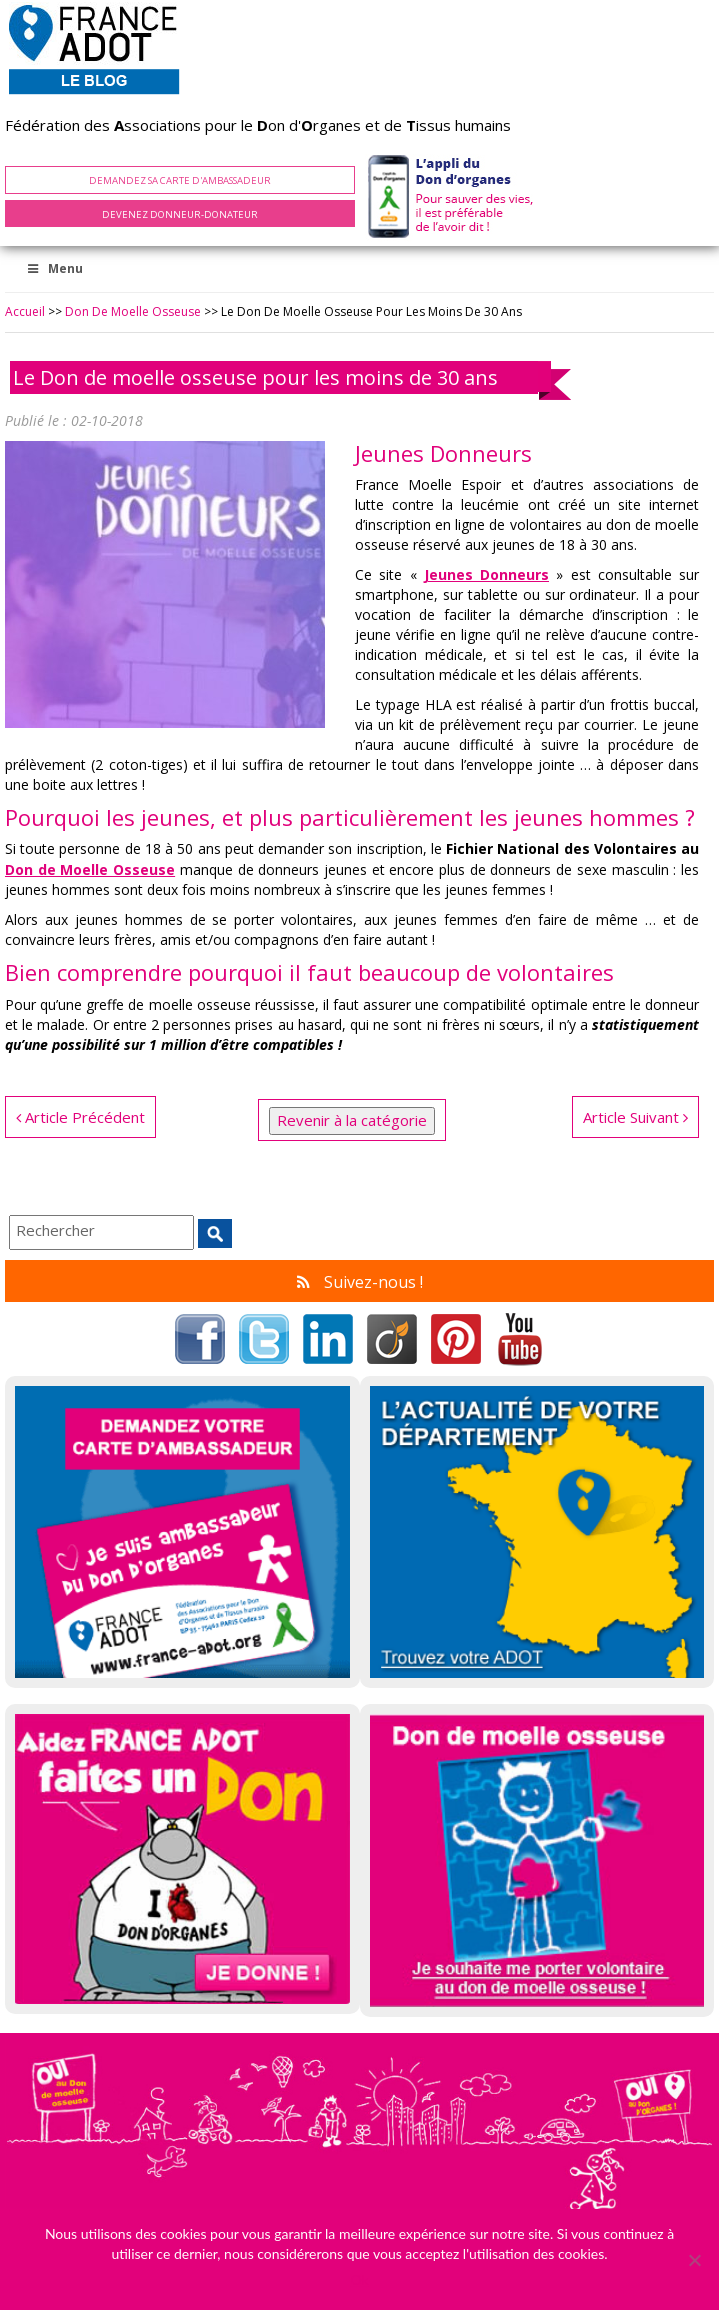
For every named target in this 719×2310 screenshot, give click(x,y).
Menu (54, 268)
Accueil (25, 311)
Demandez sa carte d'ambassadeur (180, 180)
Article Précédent (80, 1117)
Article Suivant (635, 1117)
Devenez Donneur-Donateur (180, 214)
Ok (359, 2279)
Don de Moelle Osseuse (133, 311)
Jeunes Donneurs (486, 574)
